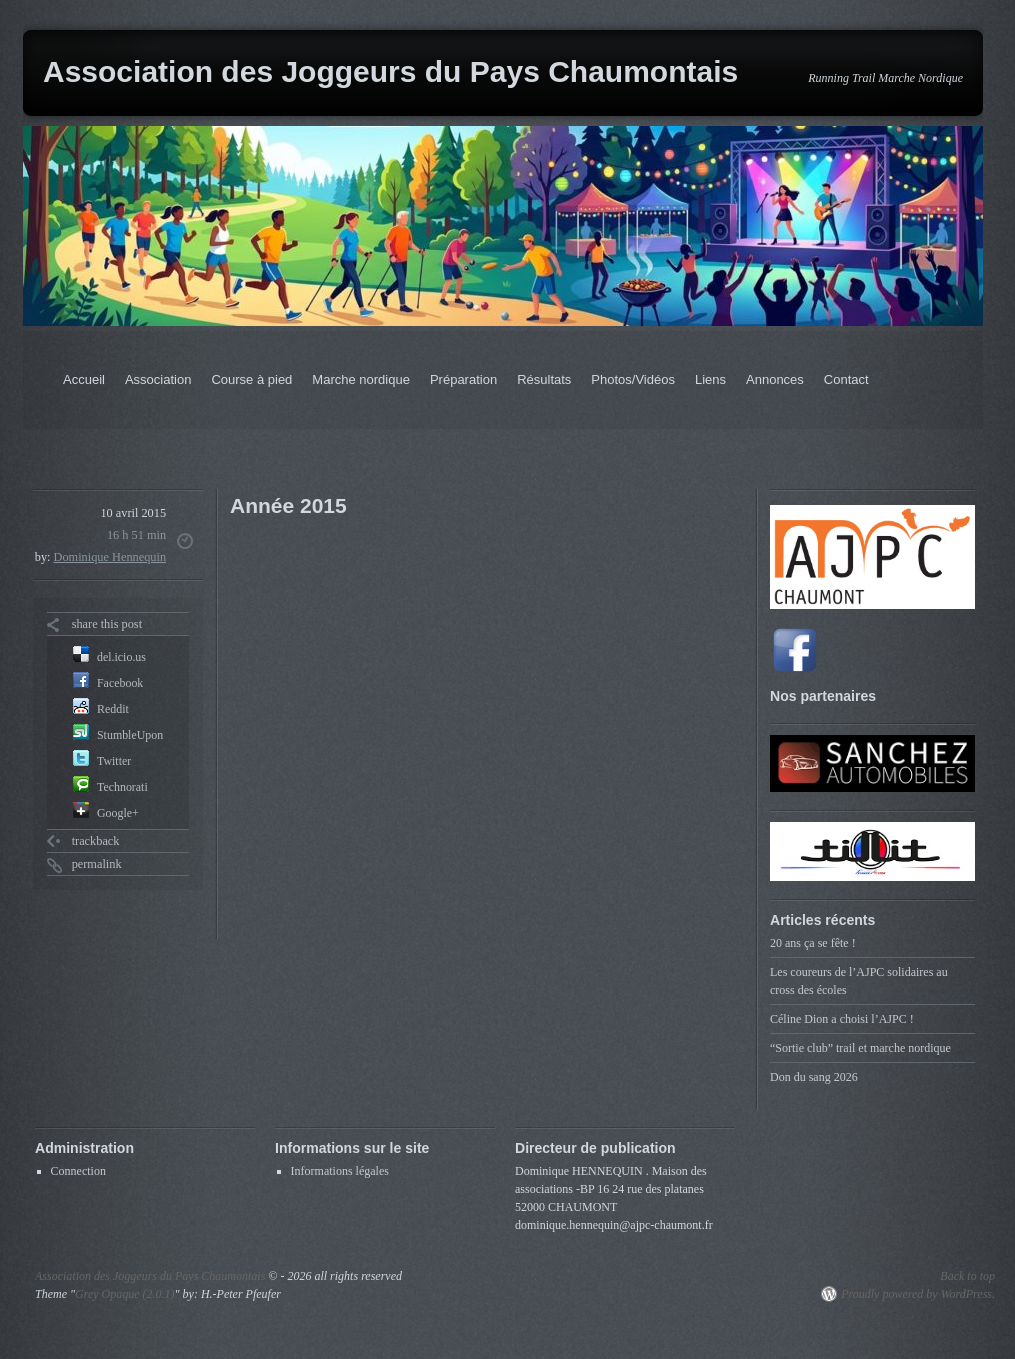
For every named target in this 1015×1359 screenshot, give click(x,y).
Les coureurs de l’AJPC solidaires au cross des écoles (859, 981)
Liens (710, 379)
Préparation (463, 379)
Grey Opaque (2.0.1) (125, 1294)
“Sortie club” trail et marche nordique (860, 1048)
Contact (846, 379)
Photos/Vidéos (633, 379)
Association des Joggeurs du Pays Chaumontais (390, 71)
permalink (97, 864)
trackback (96, 841)
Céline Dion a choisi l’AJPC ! (842, 1019)
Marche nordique (361, 379)
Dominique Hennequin (110, 557)
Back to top (967, 1276)
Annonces (775, 379)
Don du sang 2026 (814, 1077)
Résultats (544, 379)
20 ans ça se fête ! (813, 943)
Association (158, 379)
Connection (78, 1171)
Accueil (84, 379)
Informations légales (340, 1171)
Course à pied (251, 379)
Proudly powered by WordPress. (918, 1294)
